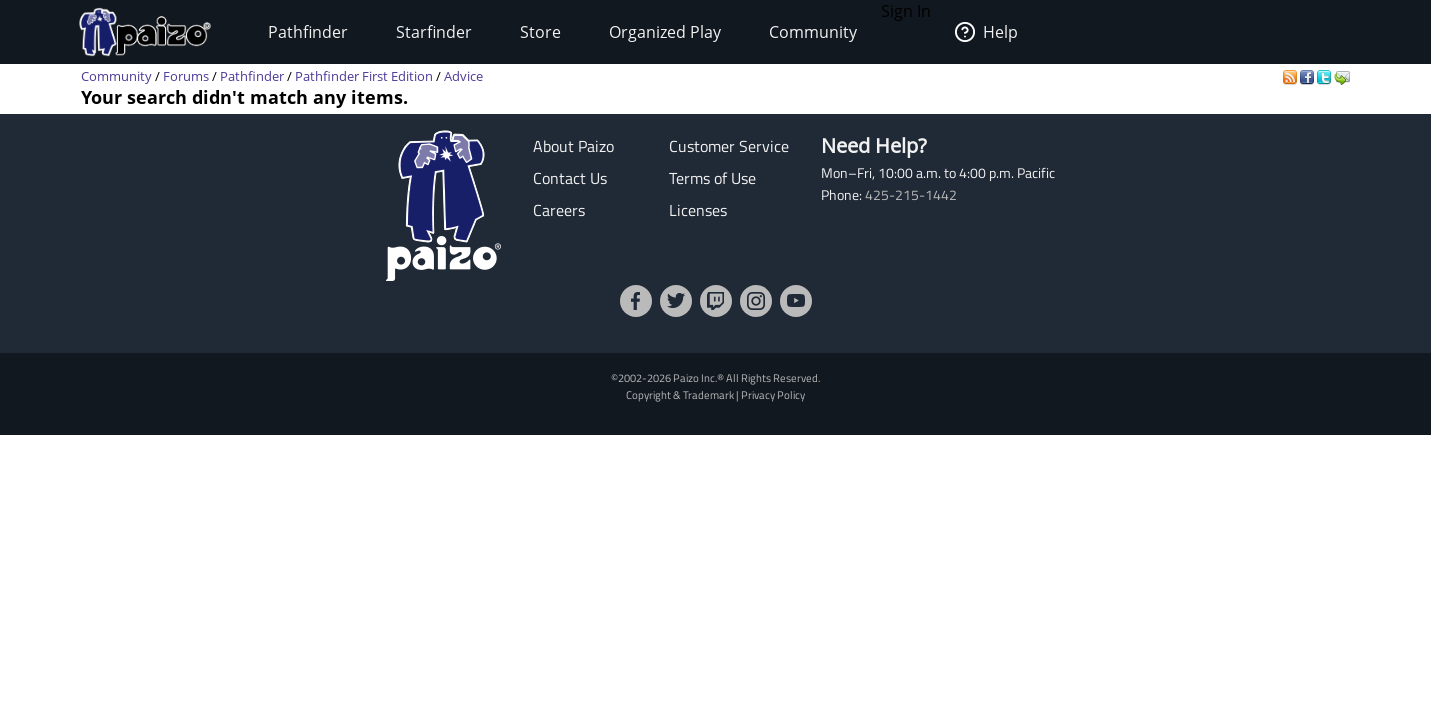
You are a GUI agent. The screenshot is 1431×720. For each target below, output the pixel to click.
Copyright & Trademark (680, 394)
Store (540, 32)
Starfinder (434, 32)
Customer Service (729, 146)
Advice (463, 76)
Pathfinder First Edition (364, 76)
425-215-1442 (911, 195)
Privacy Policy (773, 394)
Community (813, 32)
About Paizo (573, 146)
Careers (559, 210)
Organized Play (665, 32)
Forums (186, 76)
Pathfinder (308, 32)
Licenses (698, 210)
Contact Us (570, 178)
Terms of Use (712, 178)
